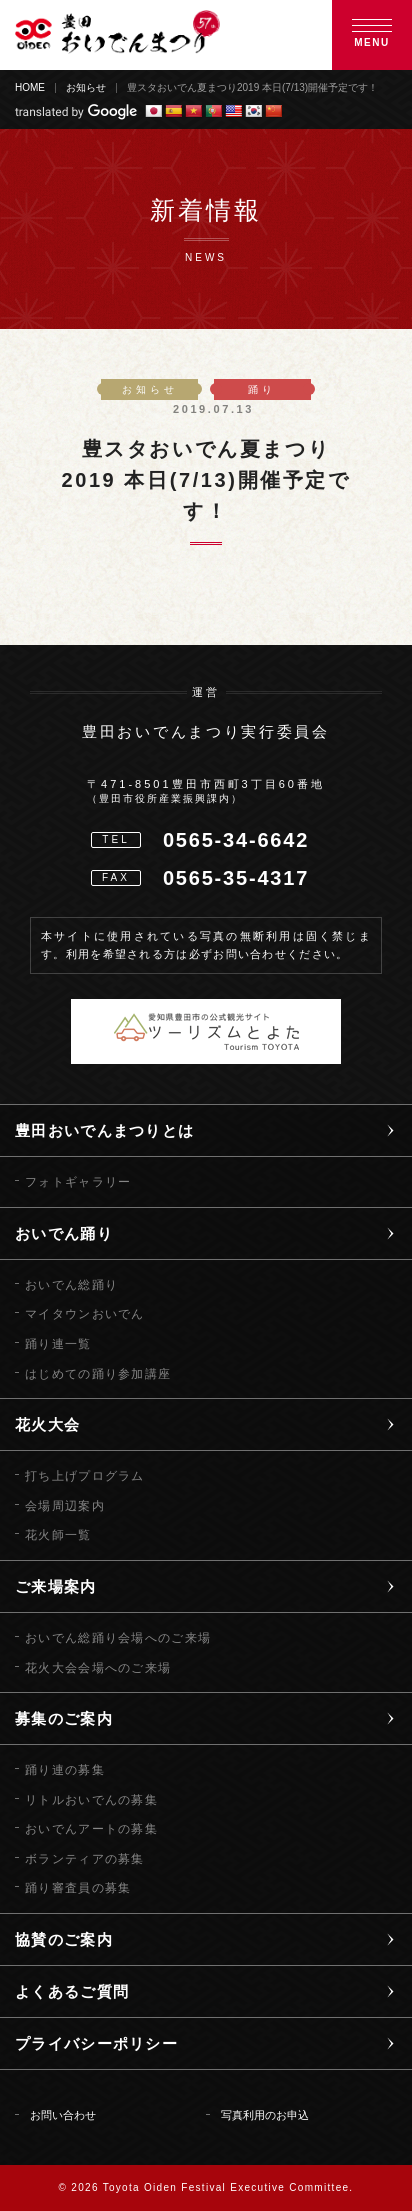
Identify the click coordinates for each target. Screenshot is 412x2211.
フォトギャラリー (78, 1182)
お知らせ (86, 88)
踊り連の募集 (65, 1770)
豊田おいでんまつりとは (104, 1130)
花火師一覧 (58, 1535)
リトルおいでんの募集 (91, 1800)
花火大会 (47, 1424)
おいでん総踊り (71, 1285)
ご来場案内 (56, 1586)
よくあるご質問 (72, 1991)
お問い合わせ (63, 2115)
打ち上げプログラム (85, 1476)
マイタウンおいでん (85, 1314)
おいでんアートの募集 (91, 1829)
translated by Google (76, 112)
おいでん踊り (64, 1233)
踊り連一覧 (58, 1344)
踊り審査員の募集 (78, 1888)
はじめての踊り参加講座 (98, 1374)
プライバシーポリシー (96, 2043)
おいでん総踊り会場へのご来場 (118, 1638)
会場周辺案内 (65, 1506)
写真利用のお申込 (265, 2115)
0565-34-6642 (236, 840)
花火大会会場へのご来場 (98, 1668)
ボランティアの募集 (85, 1859)
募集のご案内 (64, 1718)
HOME (30, 88)
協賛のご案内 (64, 1939)
